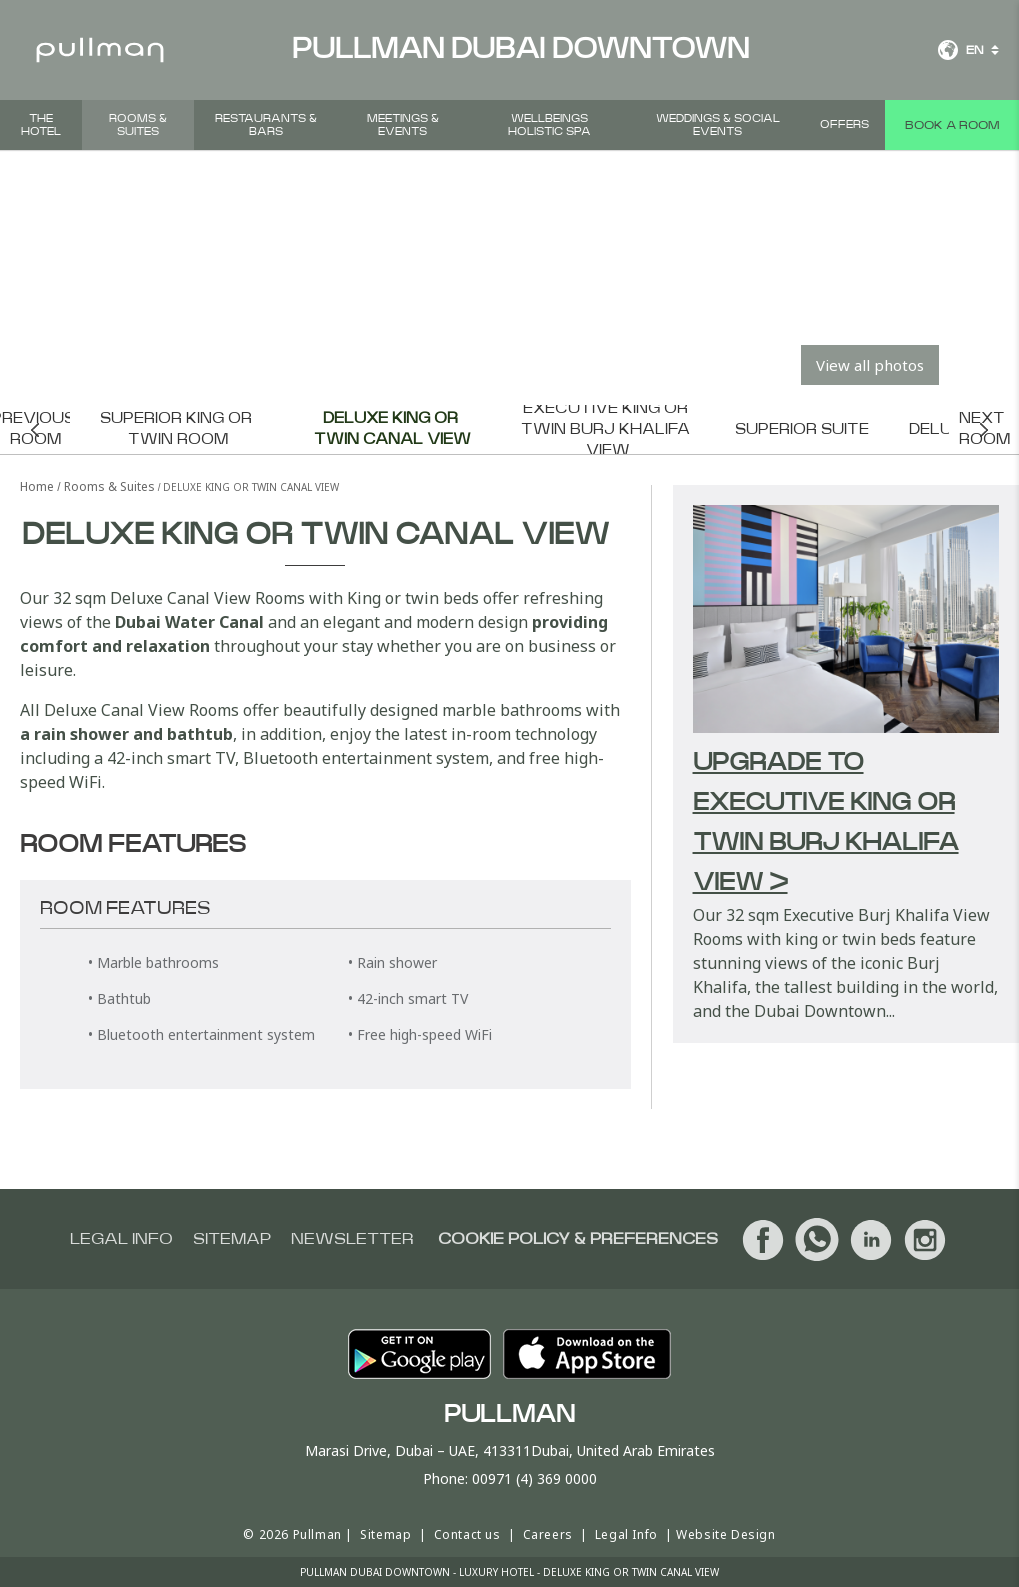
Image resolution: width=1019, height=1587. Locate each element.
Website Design (725, 1534)
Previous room (35, 429)
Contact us (467, 1534)
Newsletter (352, 1239)
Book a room (952, 125)
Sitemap (232, 1239)
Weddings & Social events (718, 125)
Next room (984, 429)
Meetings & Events (403, 125)
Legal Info (626, 1534)
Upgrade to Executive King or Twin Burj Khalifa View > (826, 823)
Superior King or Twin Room (178, 429)
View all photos (870, 365)
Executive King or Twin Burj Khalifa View (607, 429)
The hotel (41, 125)
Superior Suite (802, 429)
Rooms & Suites (138, 125)
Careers (548, 1534)
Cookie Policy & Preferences (578, 1239)
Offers (844, 124)
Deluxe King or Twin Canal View (392, 429)
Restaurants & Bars (266, 125)
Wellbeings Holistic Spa (549, 125)
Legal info (121, 1239)
